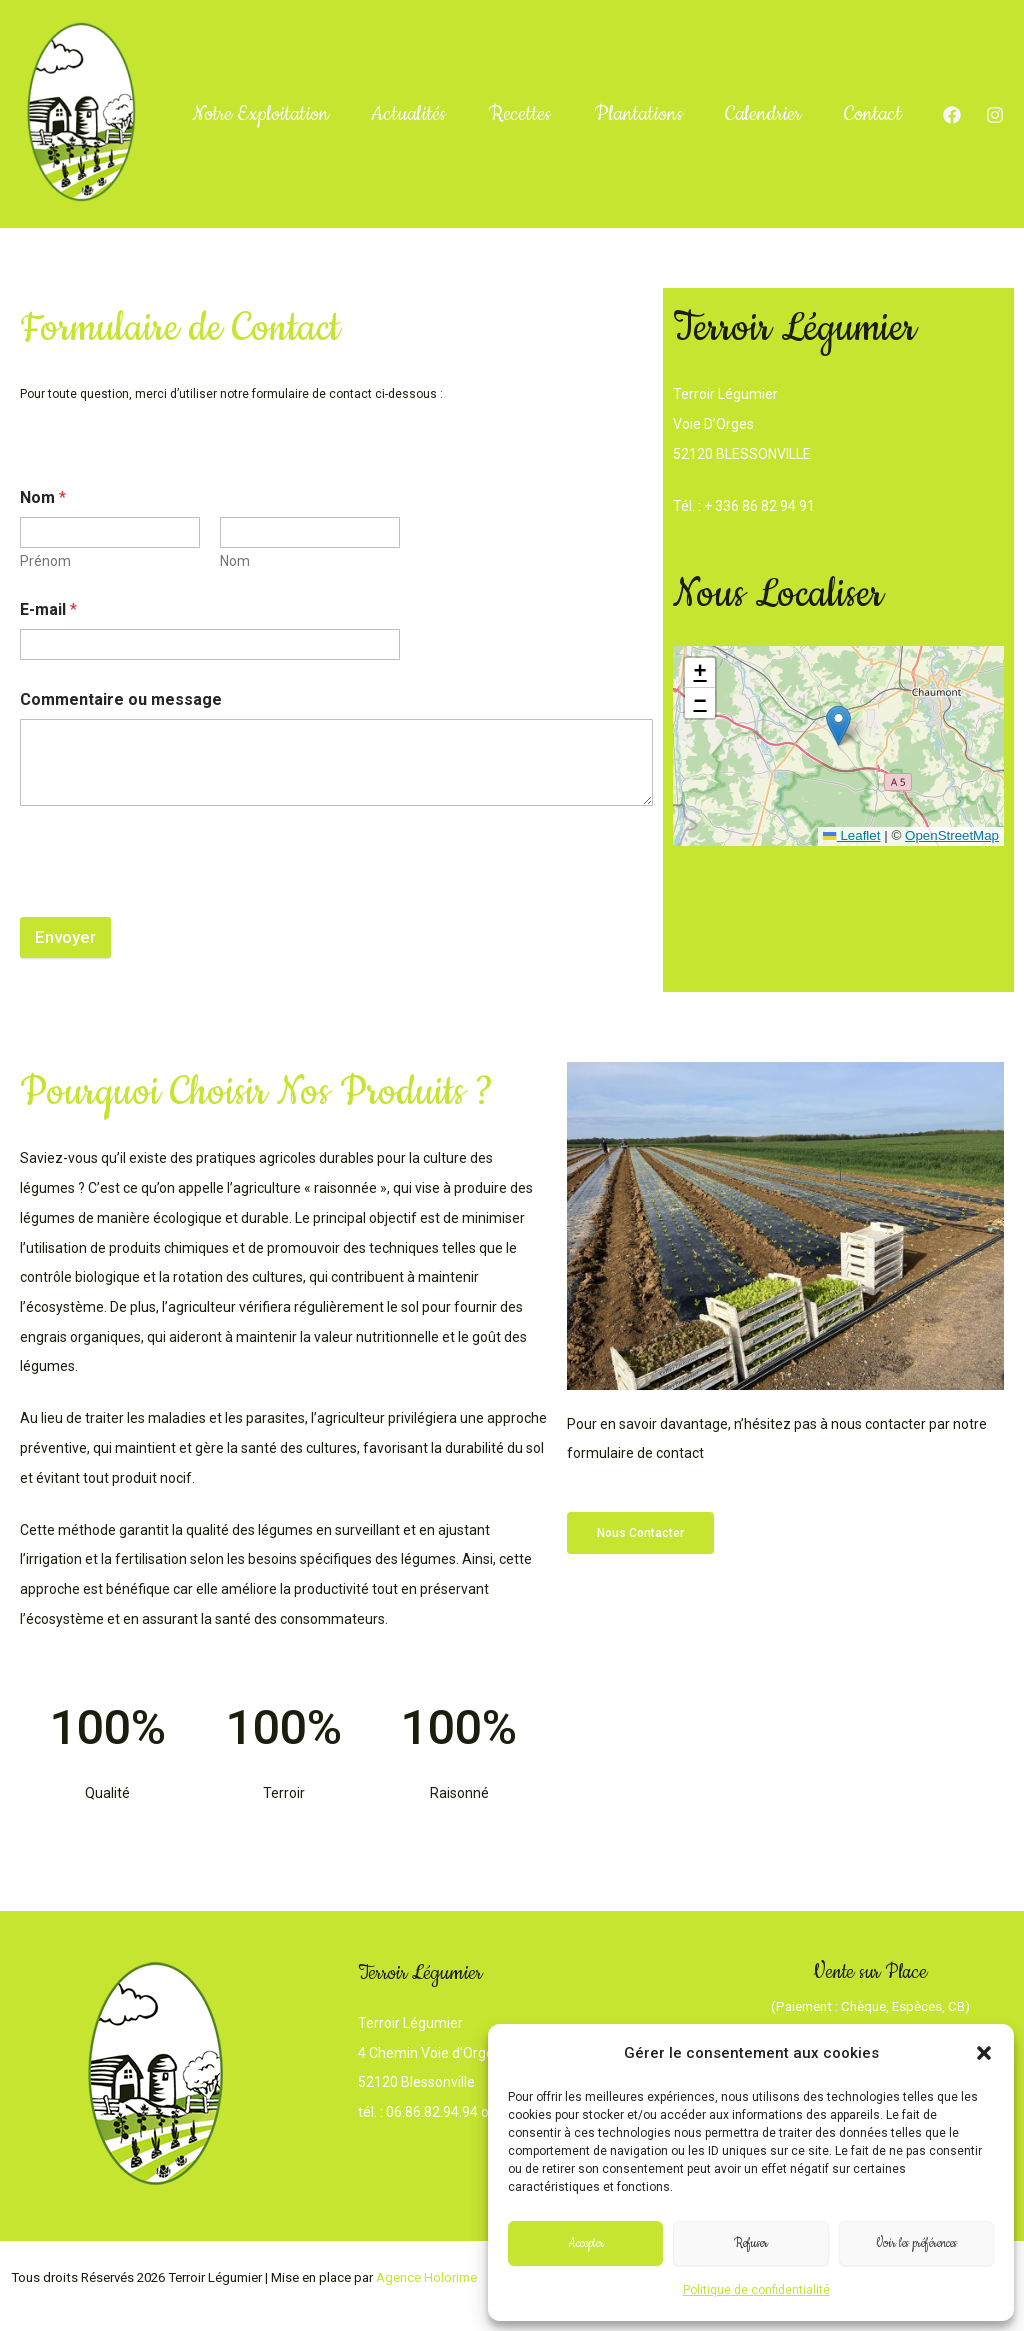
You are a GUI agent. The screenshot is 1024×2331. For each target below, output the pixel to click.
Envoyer (65, 937)
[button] (984, 2053)
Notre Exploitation (253, 59)
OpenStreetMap (951, 835)
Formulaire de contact (427, 2142)
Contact (214, 169)
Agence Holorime (426, 2277)
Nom (235, 561)
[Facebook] (955, 101)
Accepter (586, 2243)
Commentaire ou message (121, 699)
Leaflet (850, 835)
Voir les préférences (916, 2243)
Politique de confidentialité (756, 2290)
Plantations (654, 59)
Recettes (529, 59)
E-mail (48, 609)
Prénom (45, 561)
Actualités (410, 59)
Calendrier (788, 59)
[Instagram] (967, 130)
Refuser (751, 2243)
